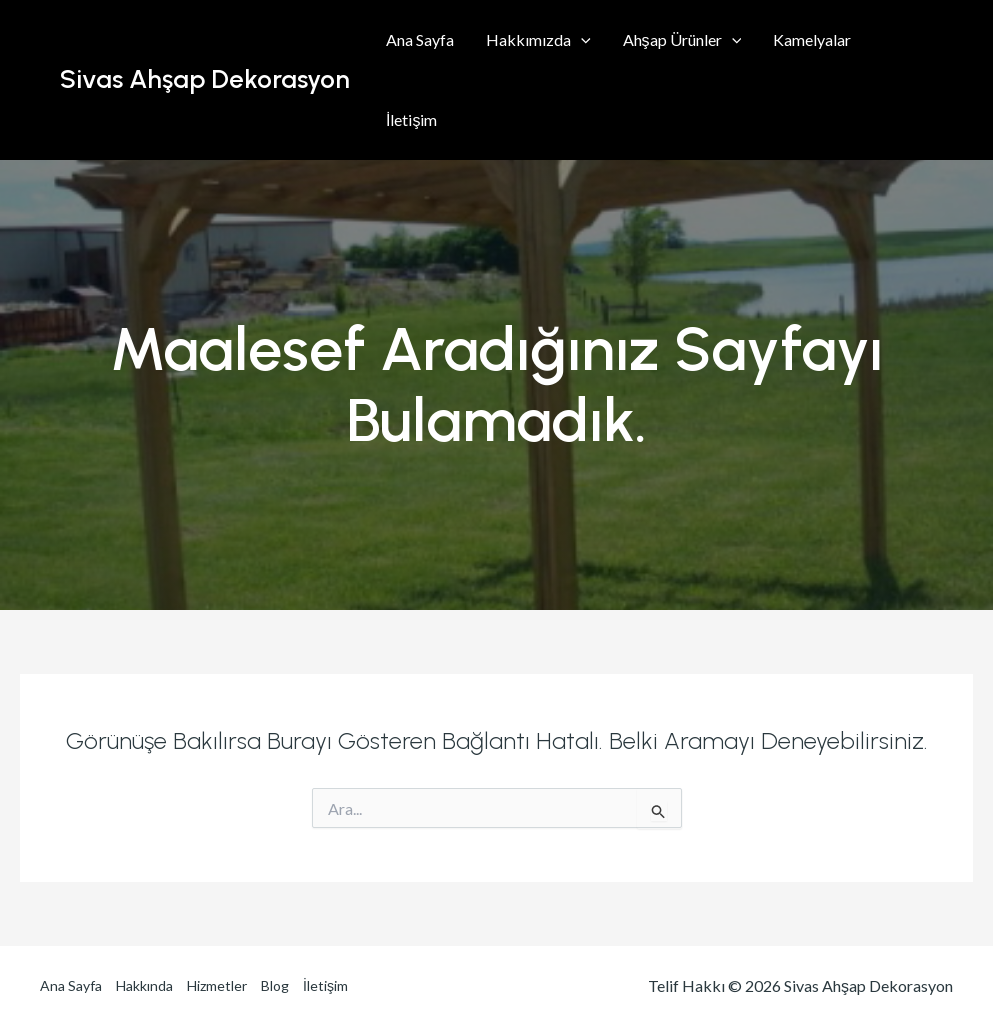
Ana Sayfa (420, 39)
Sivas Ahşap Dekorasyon (205, 79)
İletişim (411, 119)
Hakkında (144, 985)
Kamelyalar (812, 39)
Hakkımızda (538, 40)
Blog (275, 985)
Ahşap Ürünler (682, 40)
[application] (581, 40)
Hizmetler (217, 985)
